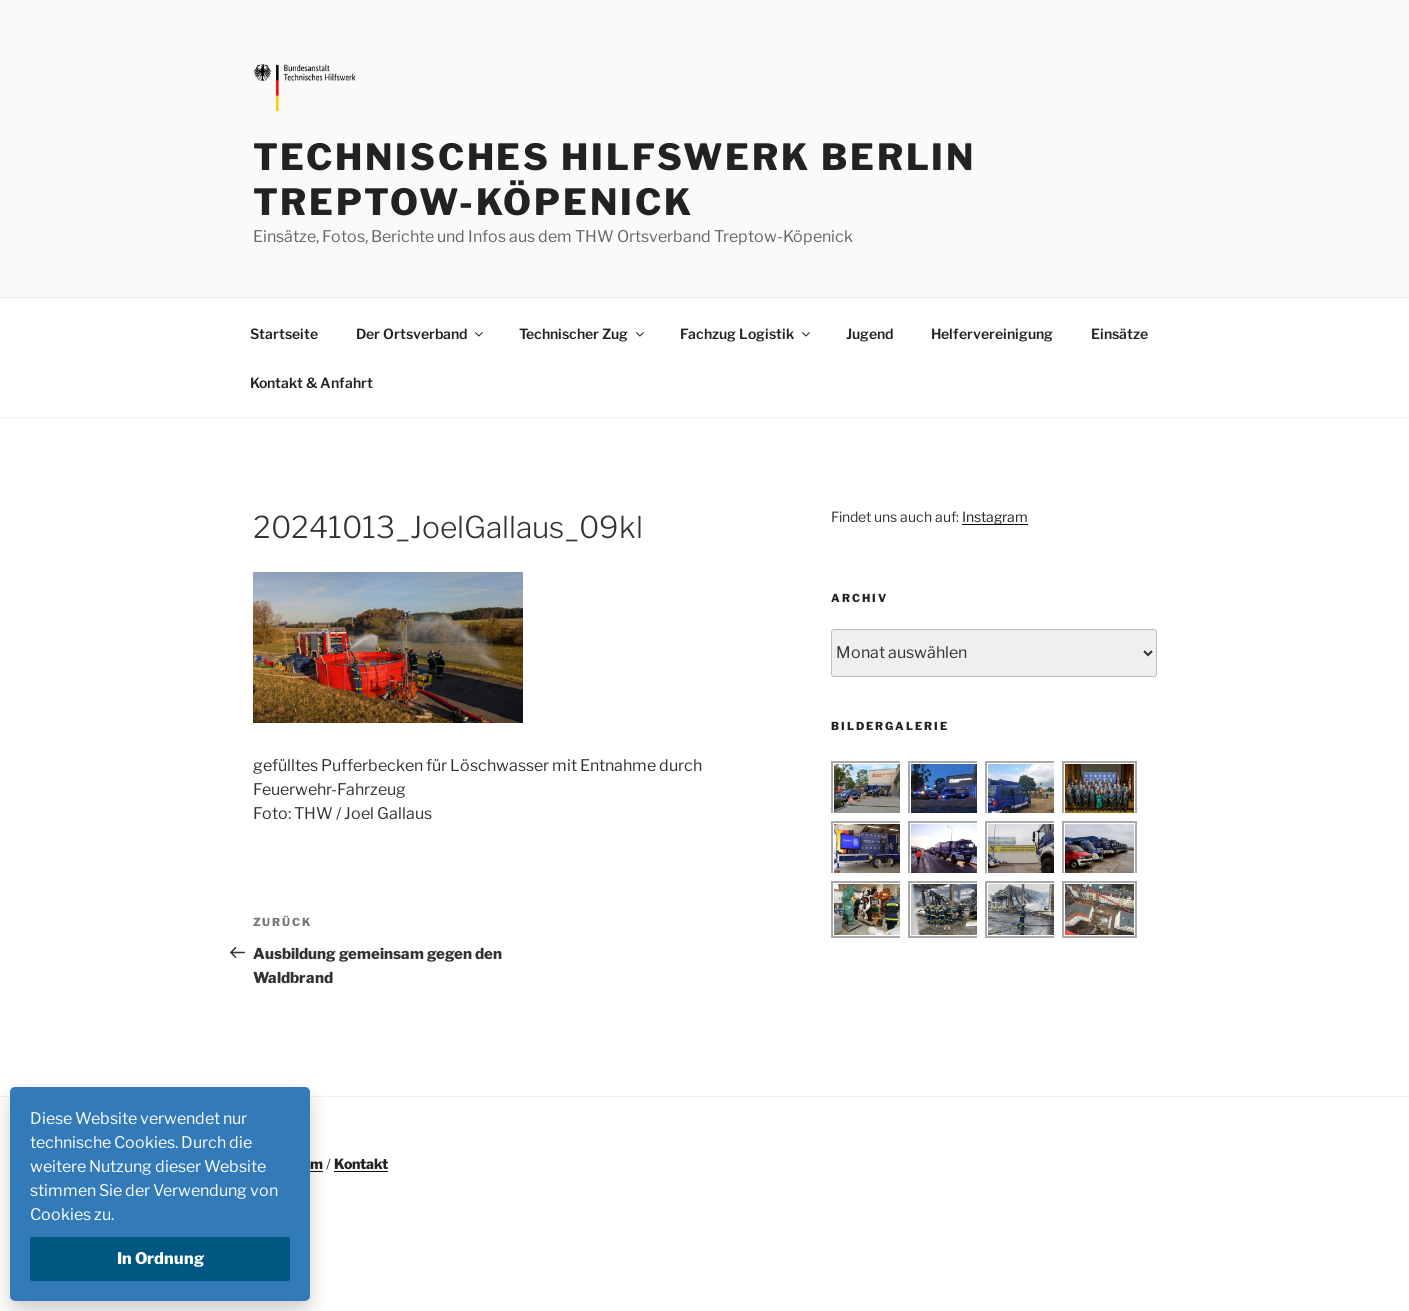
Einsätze (1119, 333)
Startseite (284, 333)
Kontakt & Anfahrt (311, 382)
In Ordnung (160, 1258)
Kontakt (361, 1163)
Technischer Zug (583, 333)
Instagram (995, 516)
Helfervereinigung (992, 333)
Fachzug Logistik (746, 333)
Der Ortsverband (421, 333)
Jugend (869, 333)
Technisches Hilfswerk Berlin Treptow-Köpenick (615, 179)
